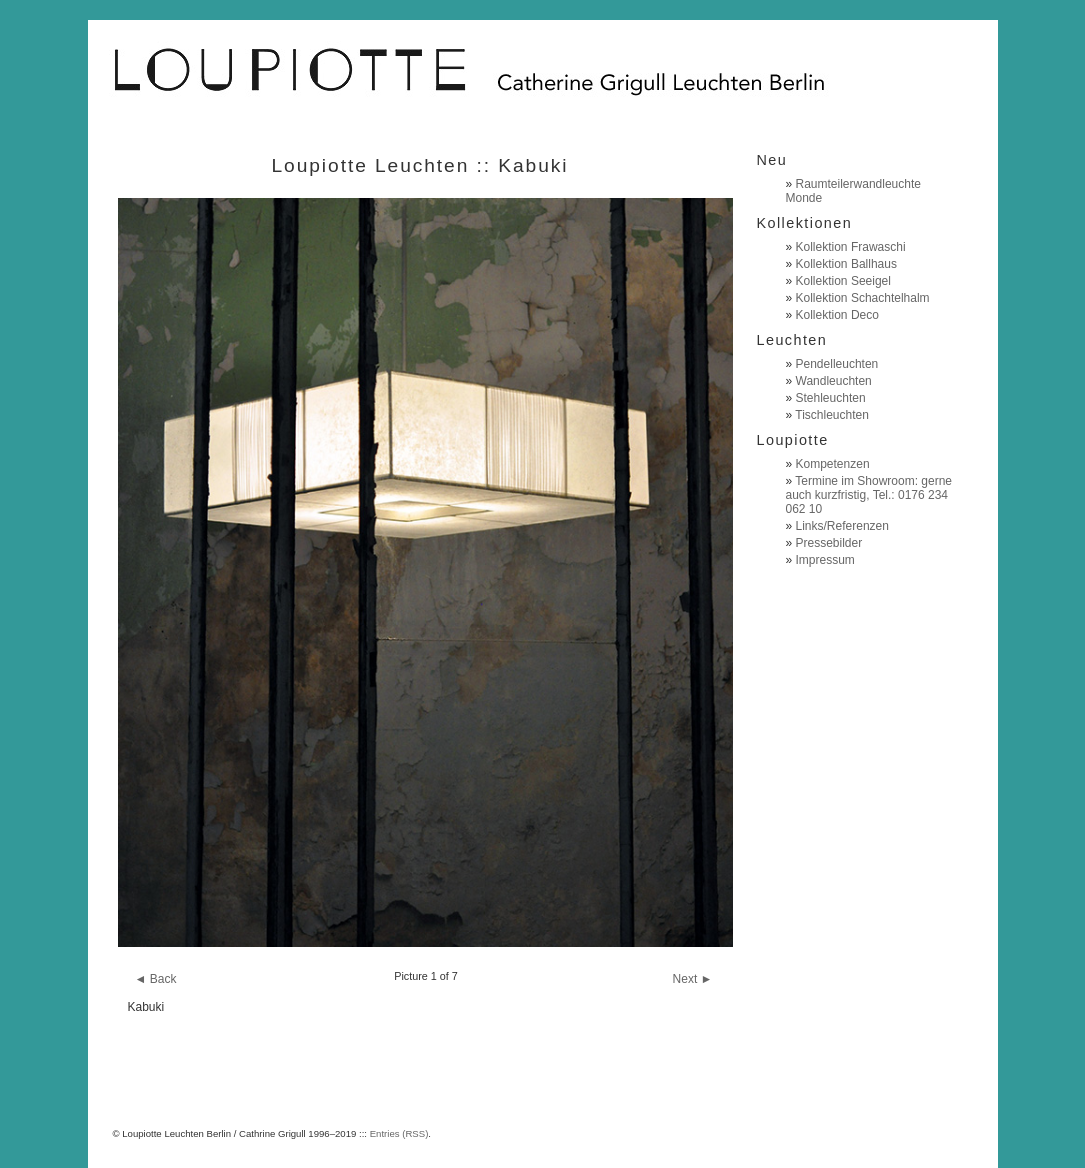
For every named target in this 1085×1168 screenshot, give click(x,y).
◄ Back (156, 979)
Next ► (693, 979)
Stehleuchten (831, 398)
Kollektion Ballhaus (846, 264)
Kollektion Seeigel (843, 281)
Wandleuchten (834, 381)
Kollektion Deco (837, 315)
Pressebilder (829, 543)
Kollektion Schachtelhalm (863, 298)
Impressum (825, 560)
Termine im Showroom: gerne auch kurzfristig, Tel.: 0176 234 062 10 (869, 495)
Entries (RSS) (399, 1133)
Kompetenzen (833, 464)
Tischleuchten (832, 415)
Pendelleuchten (837, 364)
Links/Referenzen (842, 526)
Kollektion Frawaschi (851, 247)
